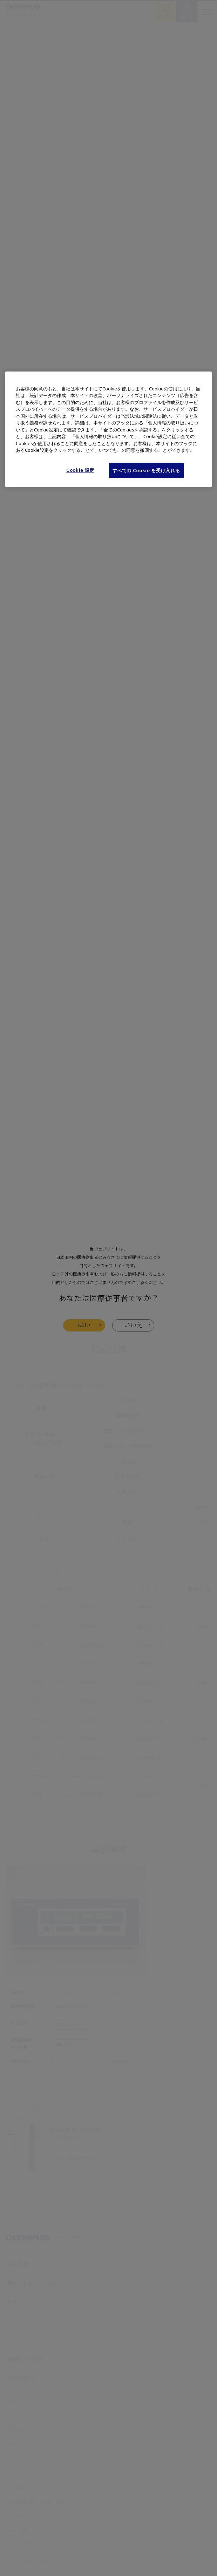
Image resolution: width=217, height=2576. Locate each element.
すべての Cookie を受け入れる (146, 470)
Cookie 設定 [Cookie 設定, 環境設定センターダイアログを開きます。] (80, 470)
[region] (108, 429)
